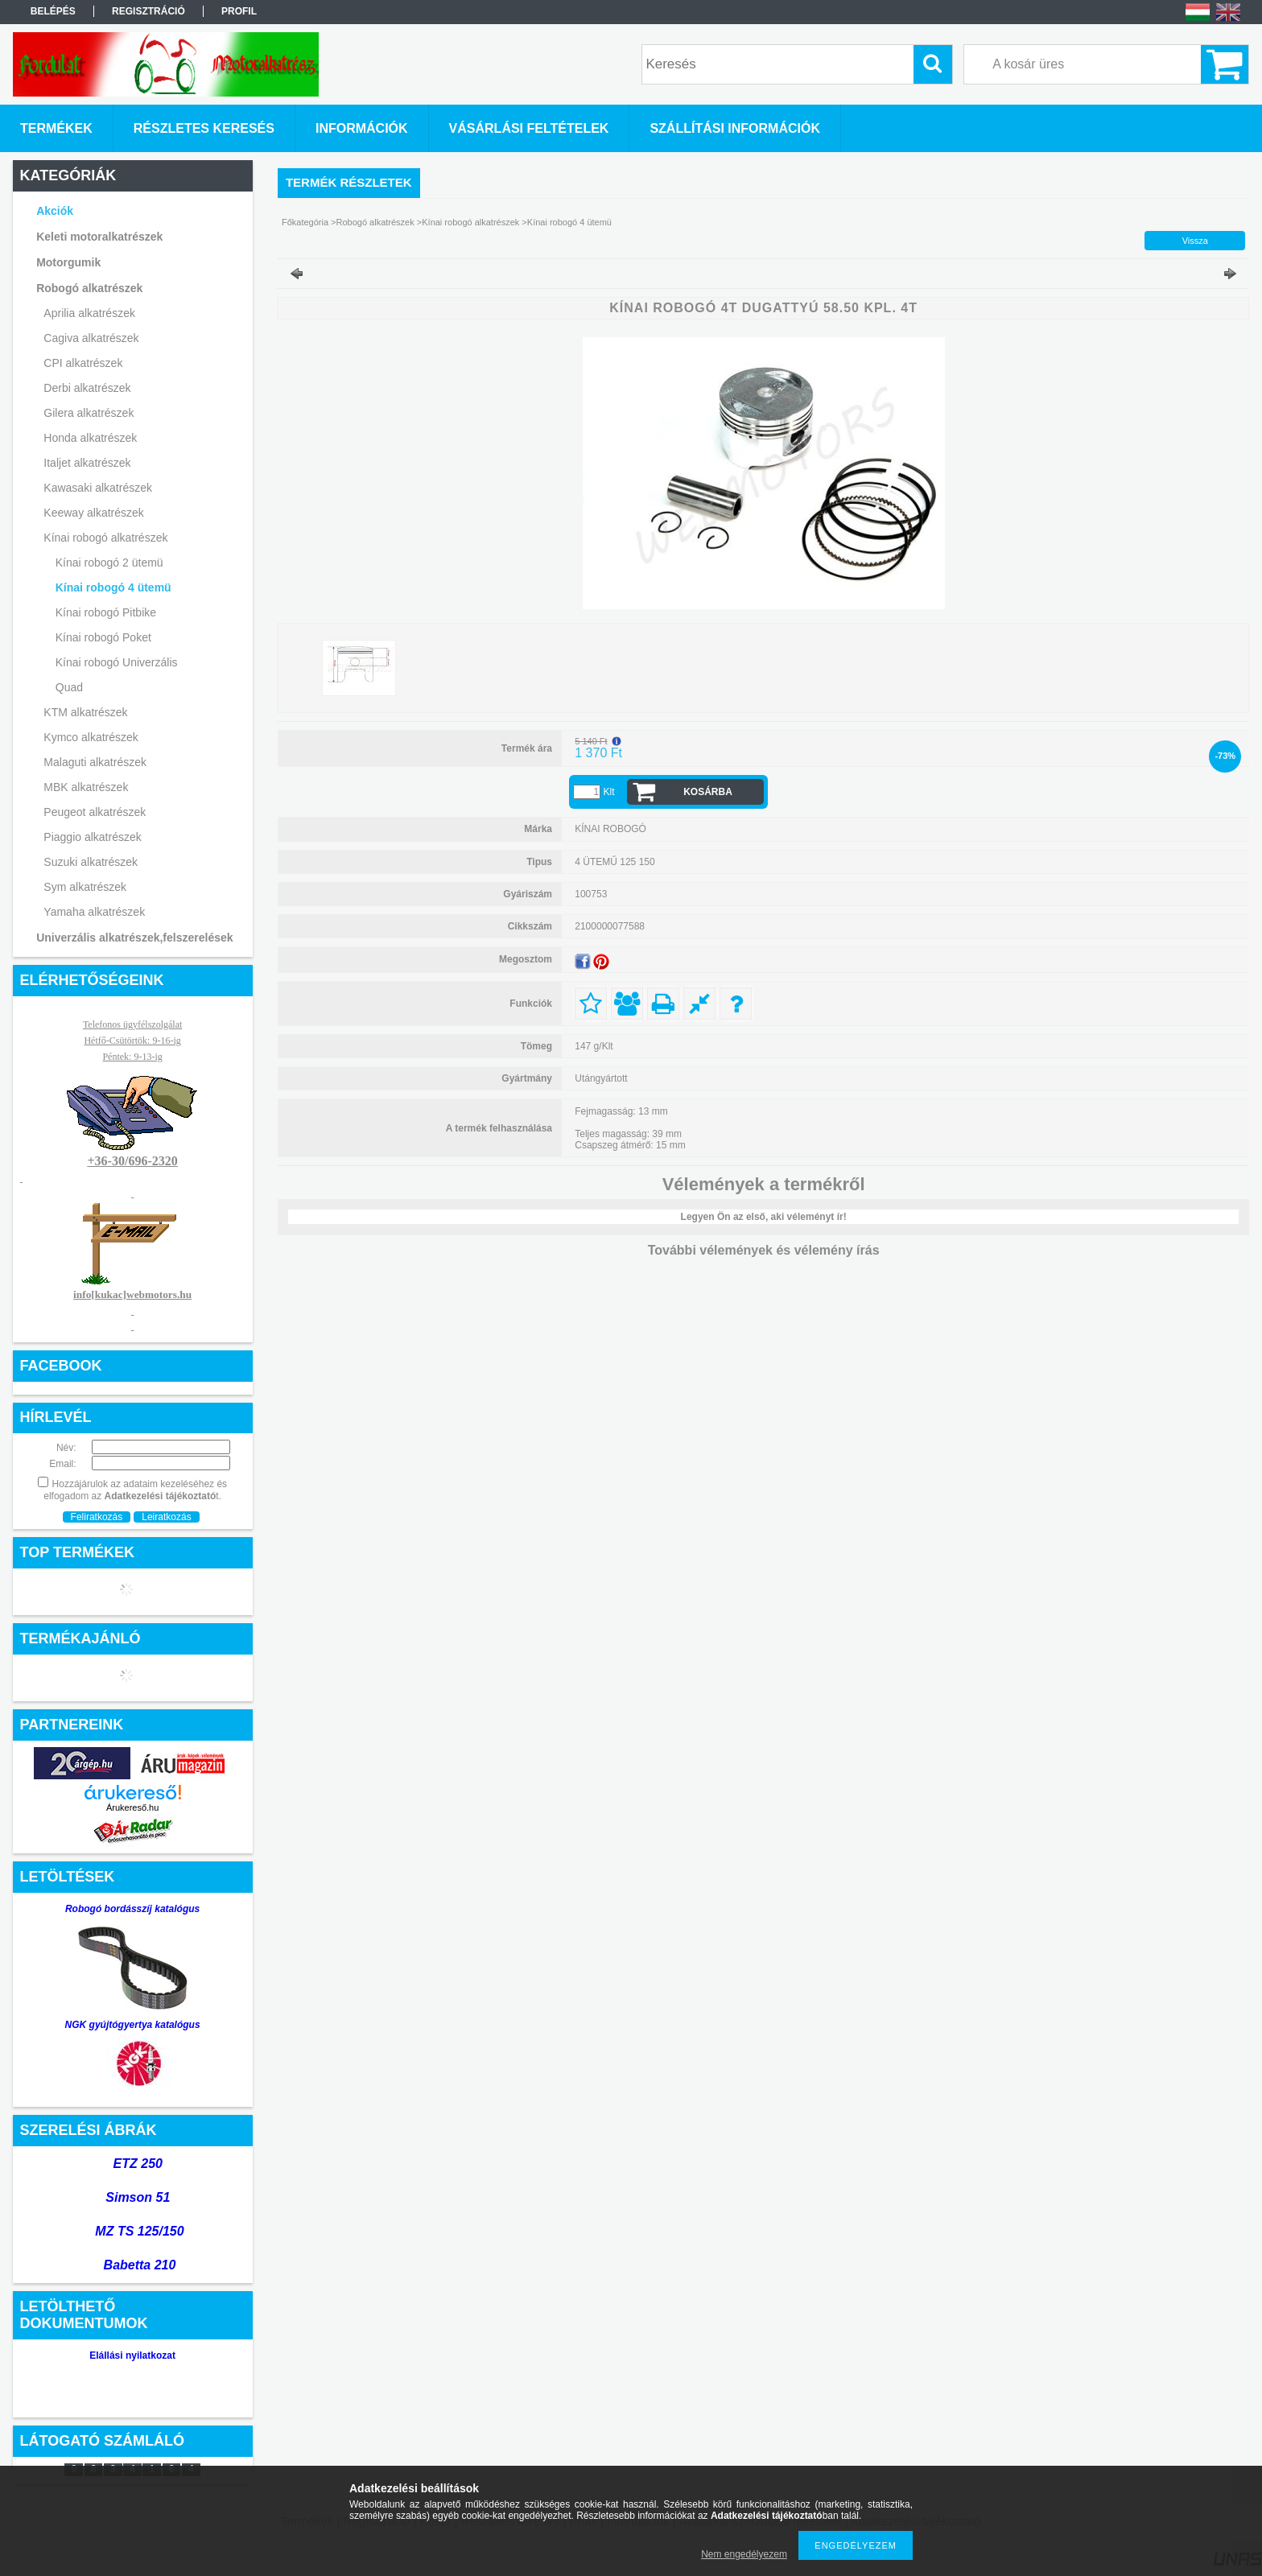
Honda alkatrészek (90, 437)
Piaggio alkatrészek (92, 837)
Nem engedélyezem (744, 2554)
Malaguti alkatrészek (94, 762)
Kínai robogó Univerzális (117, 662)
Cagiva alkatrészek (90, 338)
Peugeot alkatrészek (94, 812)
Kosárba (707, 792)
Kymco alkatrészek (90, 737)
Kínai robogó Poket (103, 637)
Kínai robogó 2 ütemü (109, 562)
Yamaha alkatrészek (94, 911)
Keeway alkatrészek (93, 512)
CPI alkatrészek (82, 363)
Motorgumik (68, 262)
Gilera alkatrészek (88, 412)
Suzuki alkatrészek (90, 861)
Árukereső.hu (132, 1807)
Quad (69, 687)
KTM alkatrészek (85, 712)
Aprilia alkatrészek (89, 313)
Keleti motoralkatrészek (99, 236)
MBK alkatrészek (85, 787)
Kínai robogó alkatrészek (105, 537)
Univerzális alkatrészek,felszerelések (134, 937)
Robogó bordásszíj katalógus (132, 1908)
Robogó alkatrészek (89, 288)
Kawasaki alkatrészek (97, 487)
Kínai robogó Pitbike (106, 612)
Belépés (53, 11)
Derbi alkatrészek (86, 387)
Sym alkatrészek (84, 886)
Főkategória (305, 222)
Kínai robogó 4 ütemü (113, 587)
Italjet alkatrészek (86, 462)
